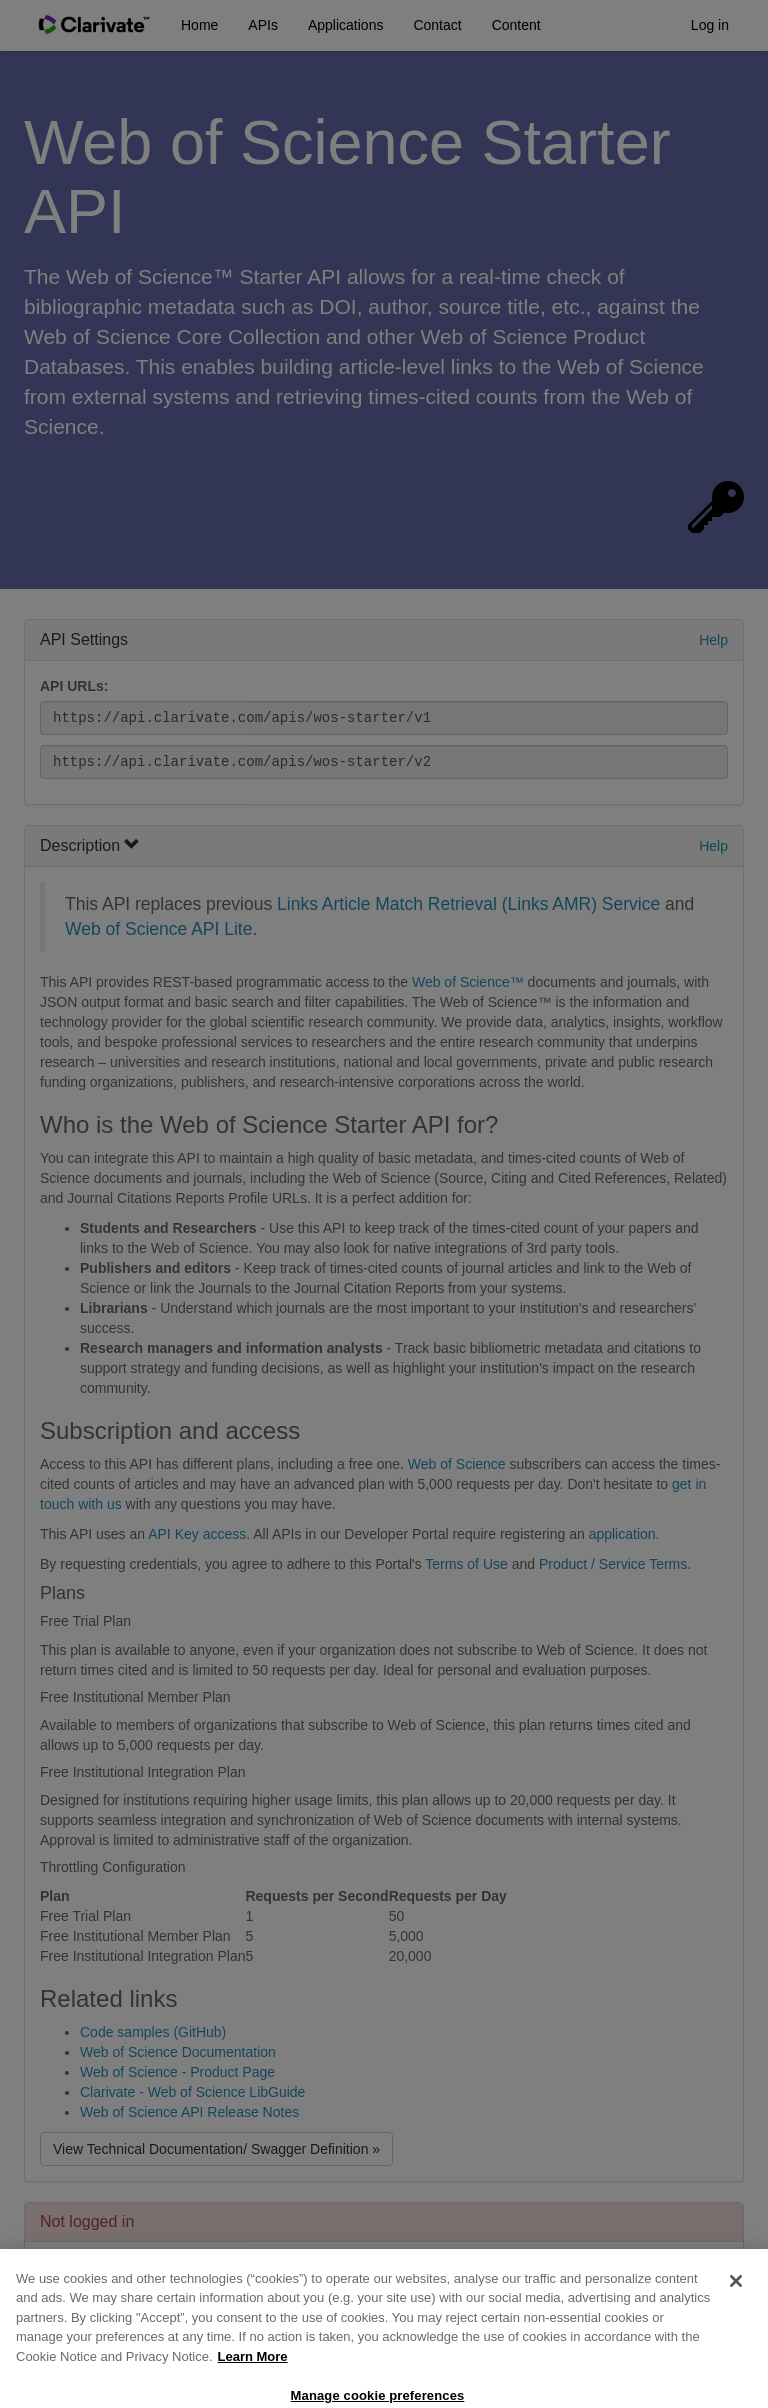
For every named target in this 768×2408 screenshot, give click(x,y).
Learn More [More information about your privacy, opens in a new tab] (253, 2371)
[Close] (736, 2296)
